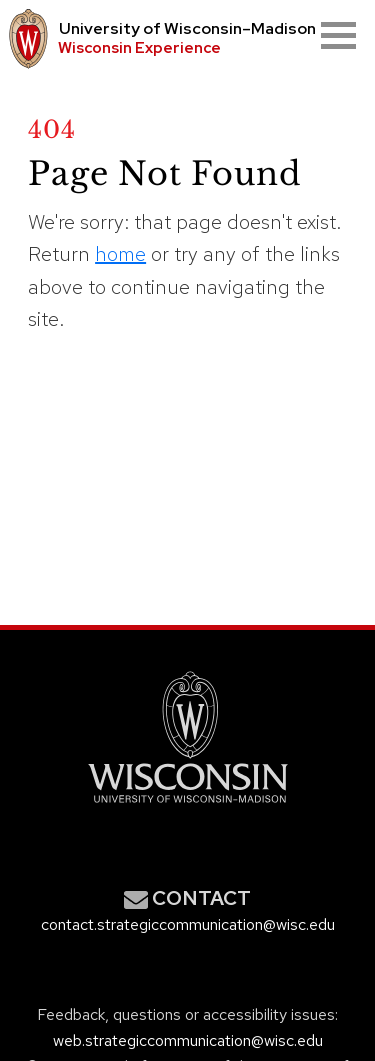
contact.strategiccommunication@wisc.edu (188, 924)
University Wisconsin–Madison (187, 29)
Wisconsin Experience (139, 48)
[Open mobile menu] (338, 35)
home (120, 254)
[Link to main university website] (188, 806)
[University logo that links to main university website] (25, 39)
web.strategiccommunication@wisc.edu (188, 1040)
